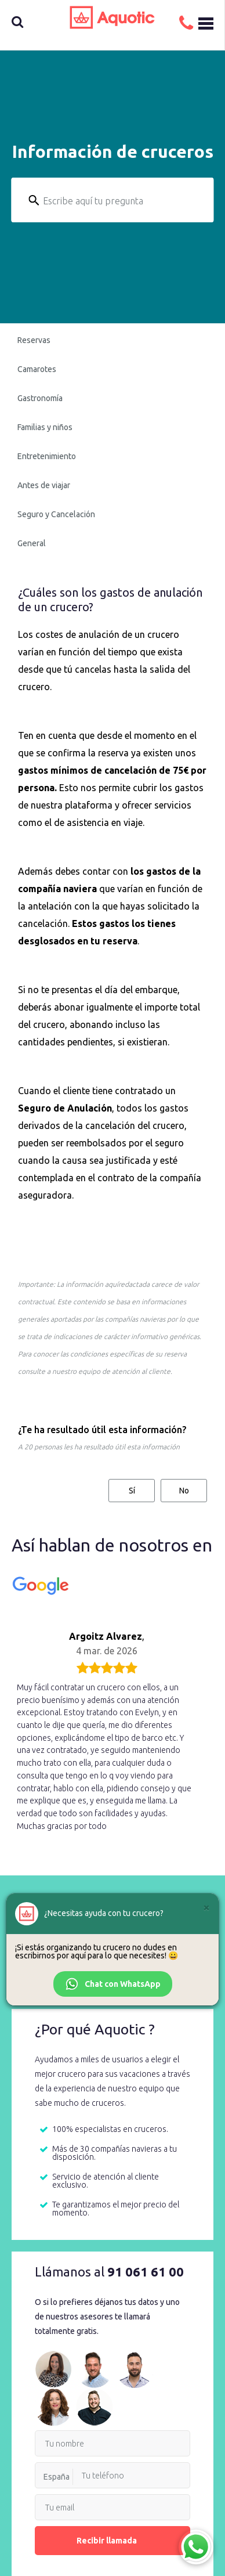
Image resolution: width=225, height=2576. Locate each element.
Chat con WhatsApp (113, 1984)
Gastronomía (40, 398)
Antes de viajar (43, 485)
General (31, 543)
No (184, 1490)
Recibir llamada (112, 2540)
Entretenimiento (46, 456)
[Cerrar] (206, 1907)
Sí (132, 1490)
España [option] (56, 2476)
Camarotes (36, 369)
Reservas (33, 340)
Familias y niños (44, 427)
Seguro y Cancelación (56, 514)
